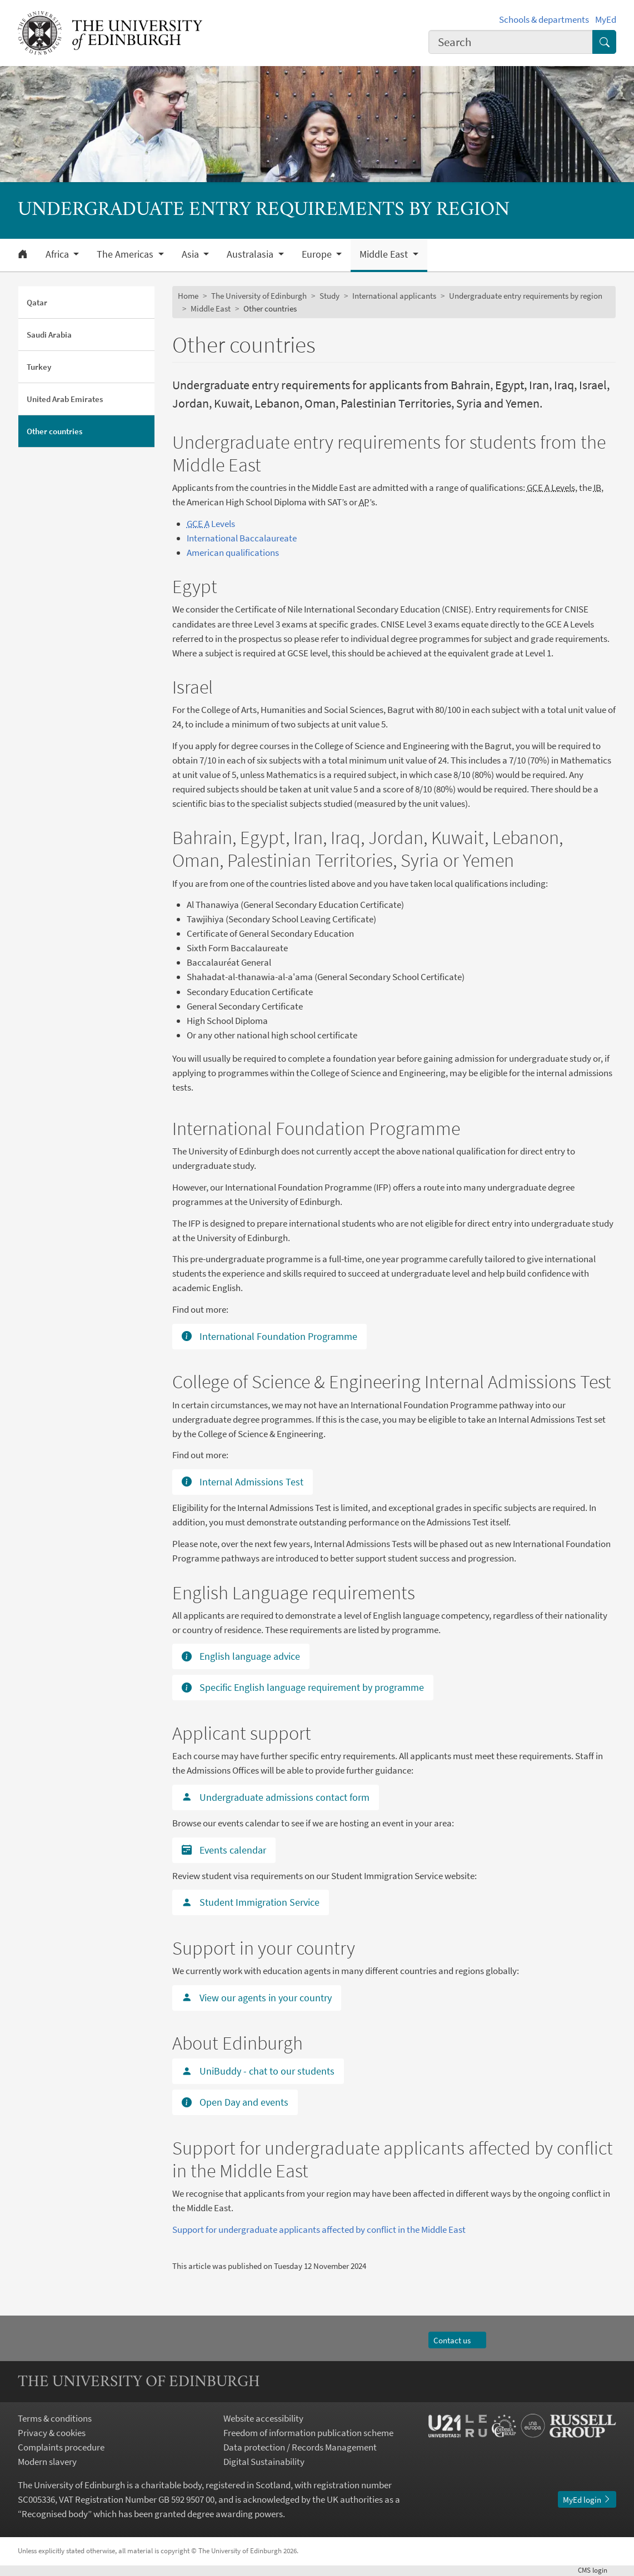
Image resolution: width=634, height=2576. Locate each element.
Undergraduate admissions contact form (276, 1797)
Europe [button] (318, 254)
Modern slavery (47, 2462)
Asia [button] (191, 254)
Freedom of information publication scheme (308, 2433)
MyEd (605, 19)
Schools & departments (544, 19)
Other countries (54, 431)
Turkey (39, 366)
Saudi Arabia (49, 334)
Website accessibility (263, 2418)
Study (330, 295)
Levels (211, 524)
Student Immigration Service (251, 1902)
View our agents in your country (257, 1997)
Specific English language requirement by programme (303, 1687)
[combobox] (510, 42)
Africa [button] (58, 254)
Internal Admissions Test (242, 1481)
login (597, 2570)
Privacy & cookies (52, 2433)
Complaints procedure (61, 2447)
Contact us (457, 2340)
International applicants (394, 295)
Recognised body (55, 2514)
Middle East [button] (385, 254)
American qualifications (233, 552)
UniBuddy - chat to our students (258, 2071)
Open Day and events (235, 2102)
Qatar (37, 302)
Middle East (211, 308)
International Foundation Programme (269, 1336)
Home (188, 295)
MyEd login (587, 2499)
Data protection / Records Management (300, 2447)
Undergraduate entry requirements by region (525, 295)
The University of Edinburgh (259, 295)
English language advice (241, 1656)
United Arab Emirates (65, 399)
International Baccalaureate (242, 538)
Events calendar (224, 1850)
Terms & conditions (55, 2418)
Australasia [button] (251, 254)
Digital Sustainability (263, 2462)
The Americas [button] (126, 254)
